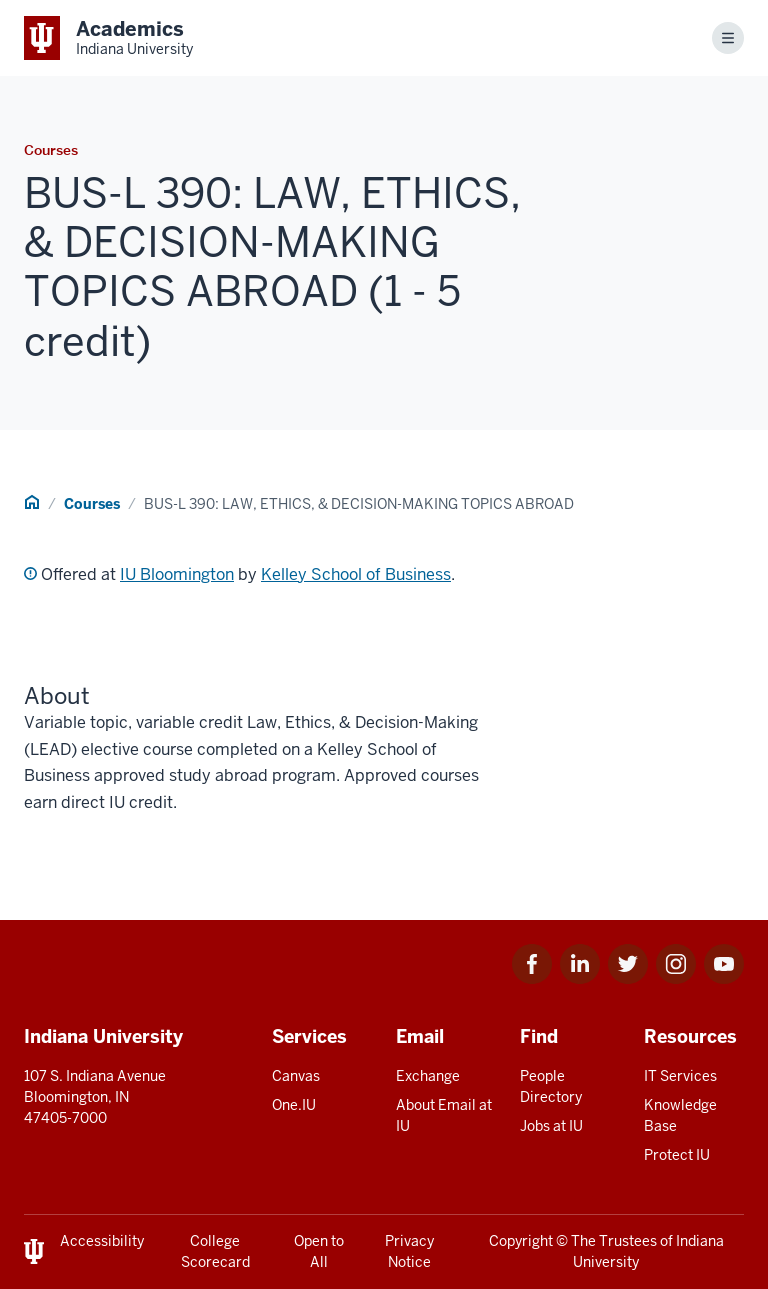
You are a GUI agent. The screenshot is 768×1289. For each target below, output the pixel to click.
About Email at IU (444, 1115)
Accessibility (102, 1241)
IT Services (680, 1076)
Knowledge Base (680, 1115)
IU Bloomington (177, 574)
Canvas (296, 1076)
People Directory (551, 1086)
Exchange (428, 1076)
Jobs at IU (551, 1126)
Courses (92, 504)
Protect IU (677, 1155)
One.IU (294, 1105)
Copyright (521, 1241)
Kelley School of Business (356, 574)
